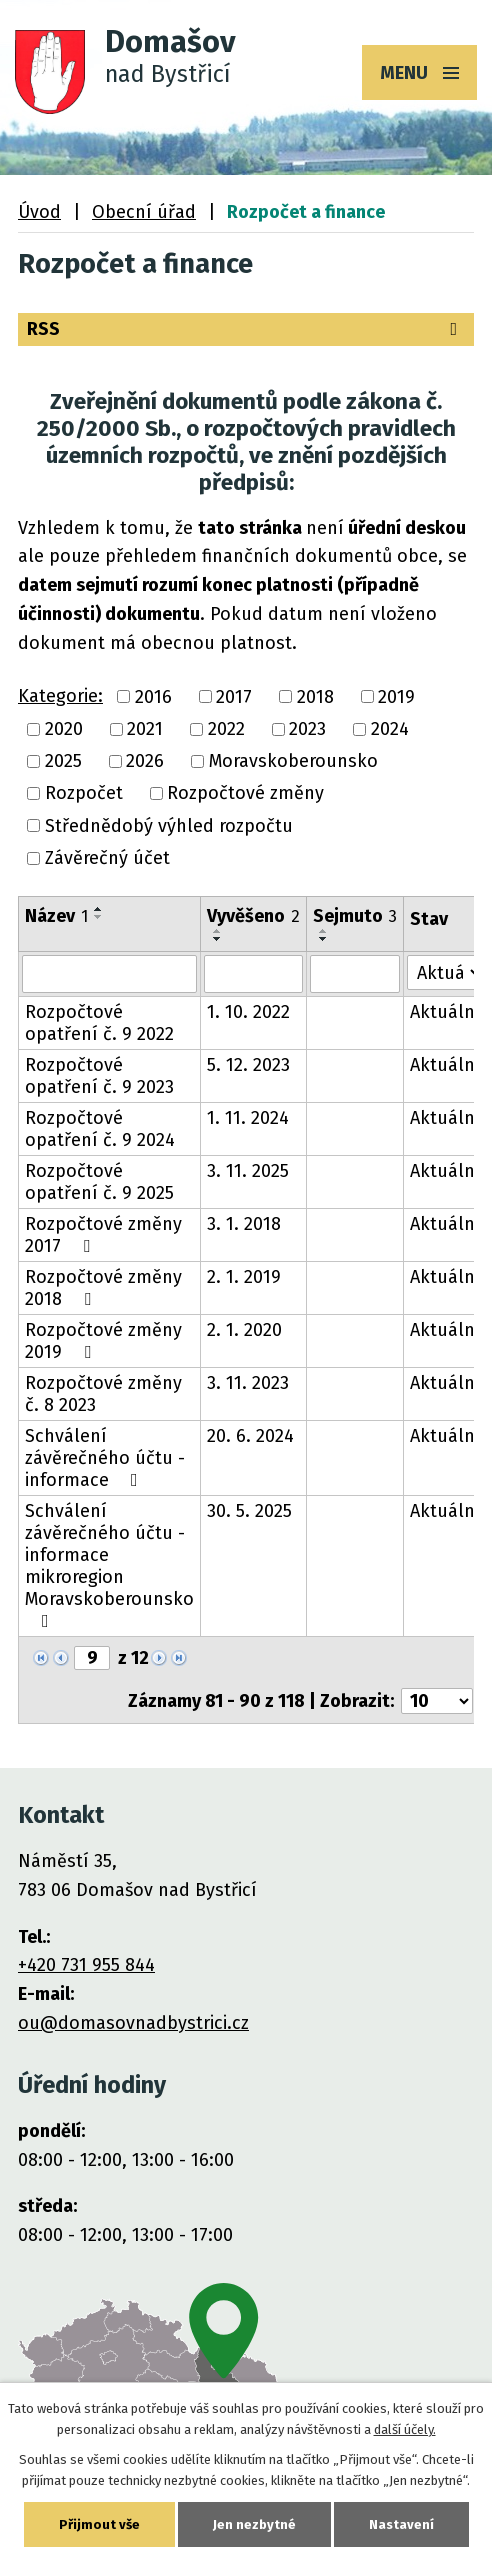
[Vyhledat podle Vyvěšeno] (253, 974)
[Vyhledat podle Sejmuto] (355, 974)
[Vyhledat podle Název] (109, 974)
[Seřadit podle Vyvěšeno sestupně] (218, 939)
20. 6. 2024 (250, 1436)
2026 (145, 761)
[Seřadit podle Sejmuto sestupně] (324, 939)
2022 (226, 729)
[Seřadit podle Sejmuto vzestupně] (324, 931)
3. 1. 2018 (244, 1224)
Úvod (39, 212)
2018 (315, 697)
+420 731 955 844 (86, 1965)
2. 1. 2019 (244, 1277)
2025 (63, 761)
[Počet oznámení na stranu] (437, 1701)
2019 (396, 697)
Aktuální (445, 1012)
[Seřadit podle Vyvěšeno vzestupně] (218, 931)
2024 (390, 729)
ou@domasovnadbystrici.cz (133, 2023)
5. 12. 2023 (248, 1065)
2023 (307, 729)
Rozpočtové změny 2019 (103, 1341)
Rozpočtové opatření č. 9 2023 (99, 1076)
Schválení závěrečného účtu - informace (105, 1458)
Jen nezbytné (254, 2524)
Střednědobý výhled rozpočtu (169, 826)
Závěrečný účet (107, 858)
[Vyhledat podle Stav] (445, 972)
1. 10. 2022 (248, 1012)
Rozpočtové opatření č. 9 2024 (100, 1129)
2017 (234, 697)
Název (56, 916)
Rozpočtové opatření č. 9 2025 (99, 1182)
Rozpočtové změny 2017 (103, 1235)
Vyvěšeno (253, 916)
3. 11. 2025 (248, 1171)
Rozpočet (84, 794)
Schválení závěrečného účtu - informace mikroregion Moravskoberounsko (109, 1565)
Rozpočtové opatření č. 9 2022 (99, 1023)
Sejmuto (355, 916)
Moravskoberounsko (293, 761)
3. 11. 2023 (248, 1383)
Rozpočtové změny (245, 794)
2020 (64, 729)
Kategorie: (60, 696)
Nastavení (401, 2524)
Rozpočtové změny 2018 (103, 1288)
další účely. (405, 2429)
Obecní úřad (144, 212)
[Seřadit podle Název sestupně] (99, 917)
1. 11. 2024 (248, 1118)
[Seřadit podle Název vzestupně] (99, 909)
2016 (153, 697)
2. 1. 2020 (244, 1330)
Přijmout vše (99, 2524)
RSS (246, 329)
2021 (145, 729)
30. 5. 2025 (249, 1511)
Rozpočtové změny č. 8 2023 (103, 1394)
